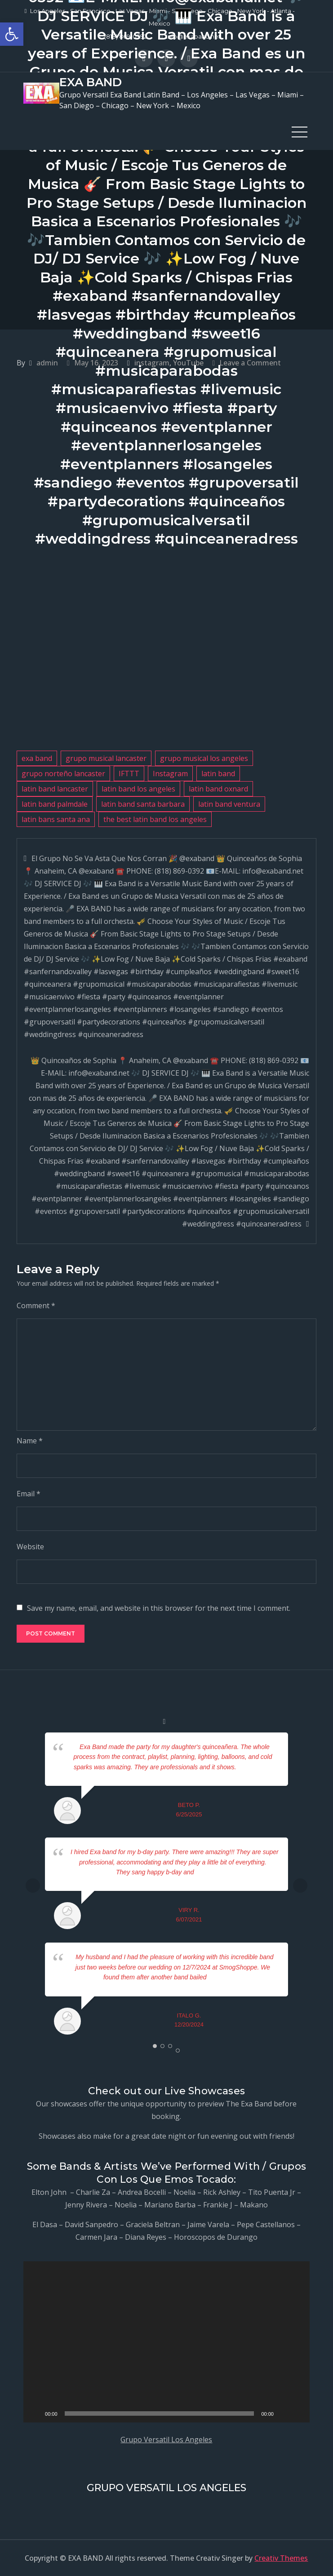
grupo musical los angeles (204, 758)
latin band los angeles (138, 789)
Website (30, 1547)
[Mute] (283, 2413)
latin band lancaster (55, 789)
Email (28, 1494)
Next (300, 1885)
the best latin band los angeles (155, 819)
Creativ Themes (281, 2558)
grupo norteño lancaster (63, 773)
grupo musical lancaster (106, 758)
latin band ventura (229, 804)
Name (30, 1441)
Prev (33, 1885)
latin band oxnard (218, 789)
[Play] (35, 2413)
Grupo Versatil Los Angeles (166, 2439)
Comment (36, 1305)
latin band (218, 773)
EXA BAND (90, 82)
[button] (11, 34)
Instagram (170, 773)
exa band (37, 758)
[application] (166, 2341)
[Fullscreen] (297, 2413)
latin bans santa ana (56, 819)
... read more (254, 1767)
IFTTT (129, 773)
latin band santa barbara (143, 804)
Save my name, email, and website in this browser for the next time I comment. (158, 1608)
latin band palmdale (55, 804)
